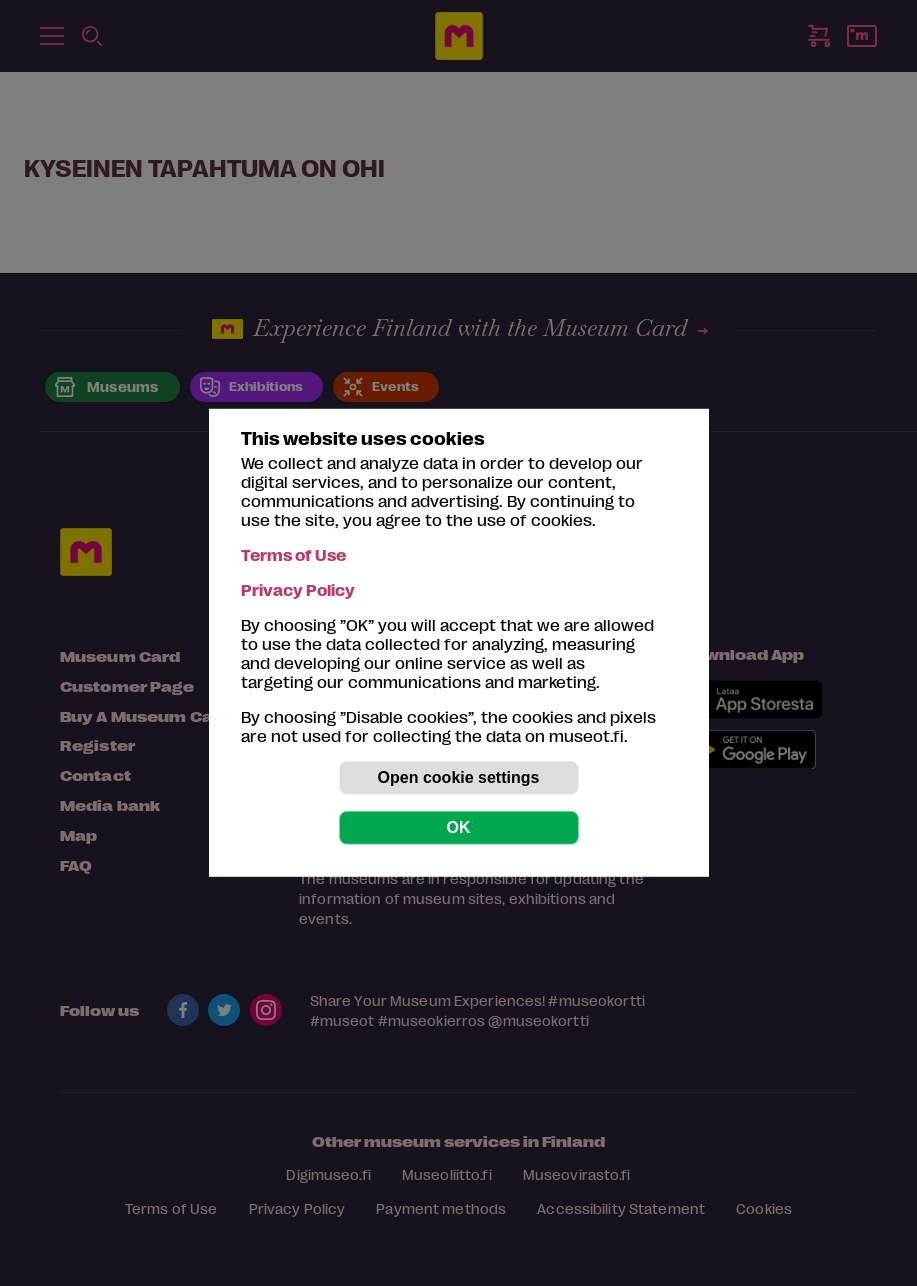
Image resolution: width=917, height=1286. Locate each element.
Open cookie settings (459, 777)
